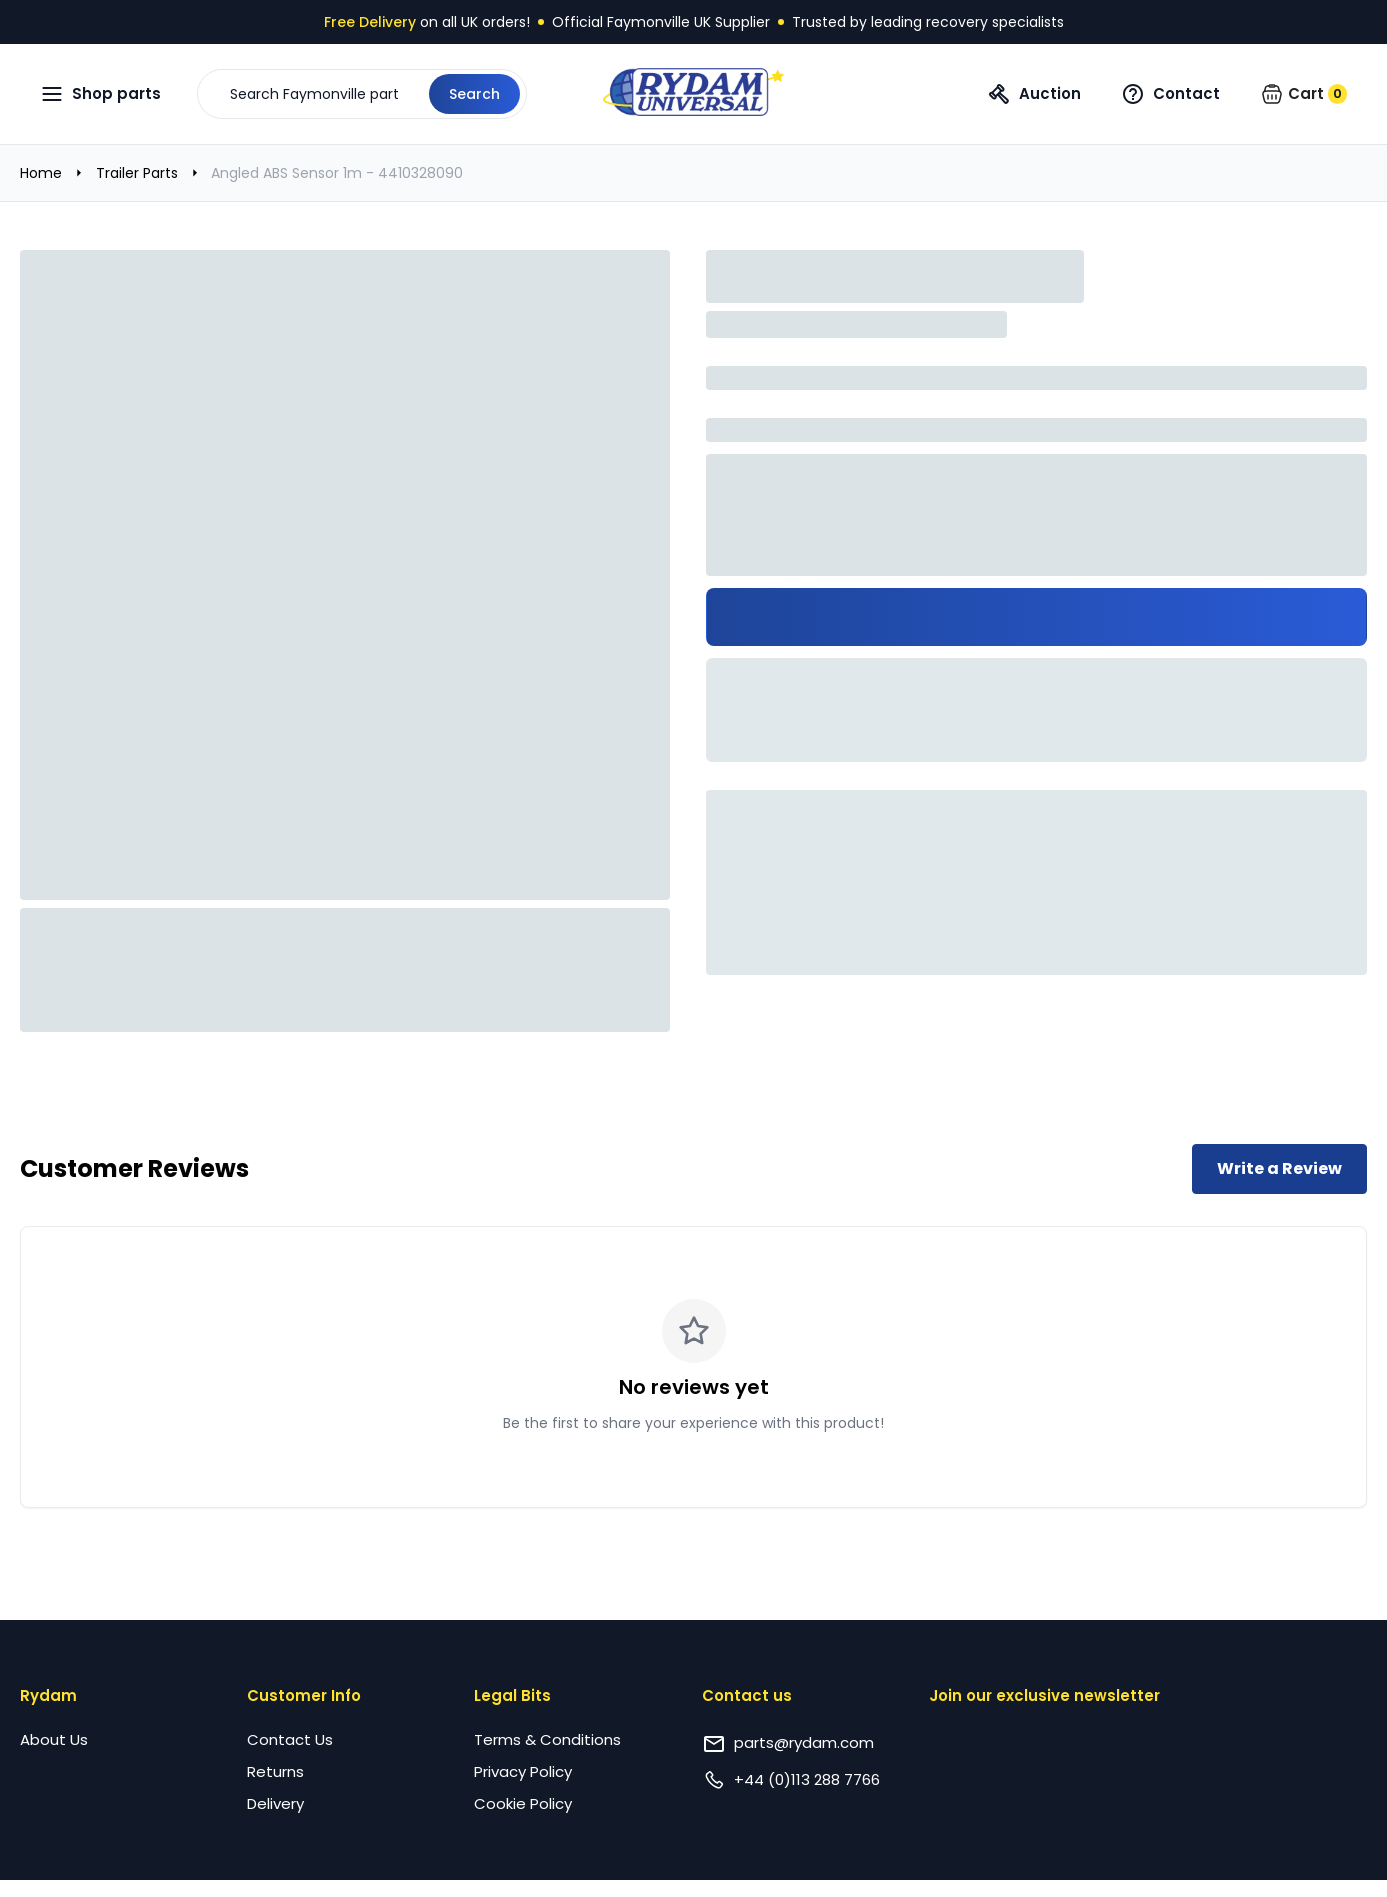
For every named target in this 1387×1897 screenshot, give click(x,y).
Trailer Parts (137, 173)
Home (41, 173)
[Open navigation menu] (100, 94)
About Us (54, 1739)
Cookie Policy (523, 1803)
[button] (362, 94)
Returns (275, 1771)
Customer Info (304, 1695)
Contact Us (290, 1739)
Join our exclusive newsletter (1044, 1695)
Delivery (275, 1803)
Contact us (747, 1695)
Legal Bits (512, 1695)
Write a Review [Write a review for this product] (1279, 1168)
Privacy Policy (523, 1771)
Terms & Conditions (547, 1739)
